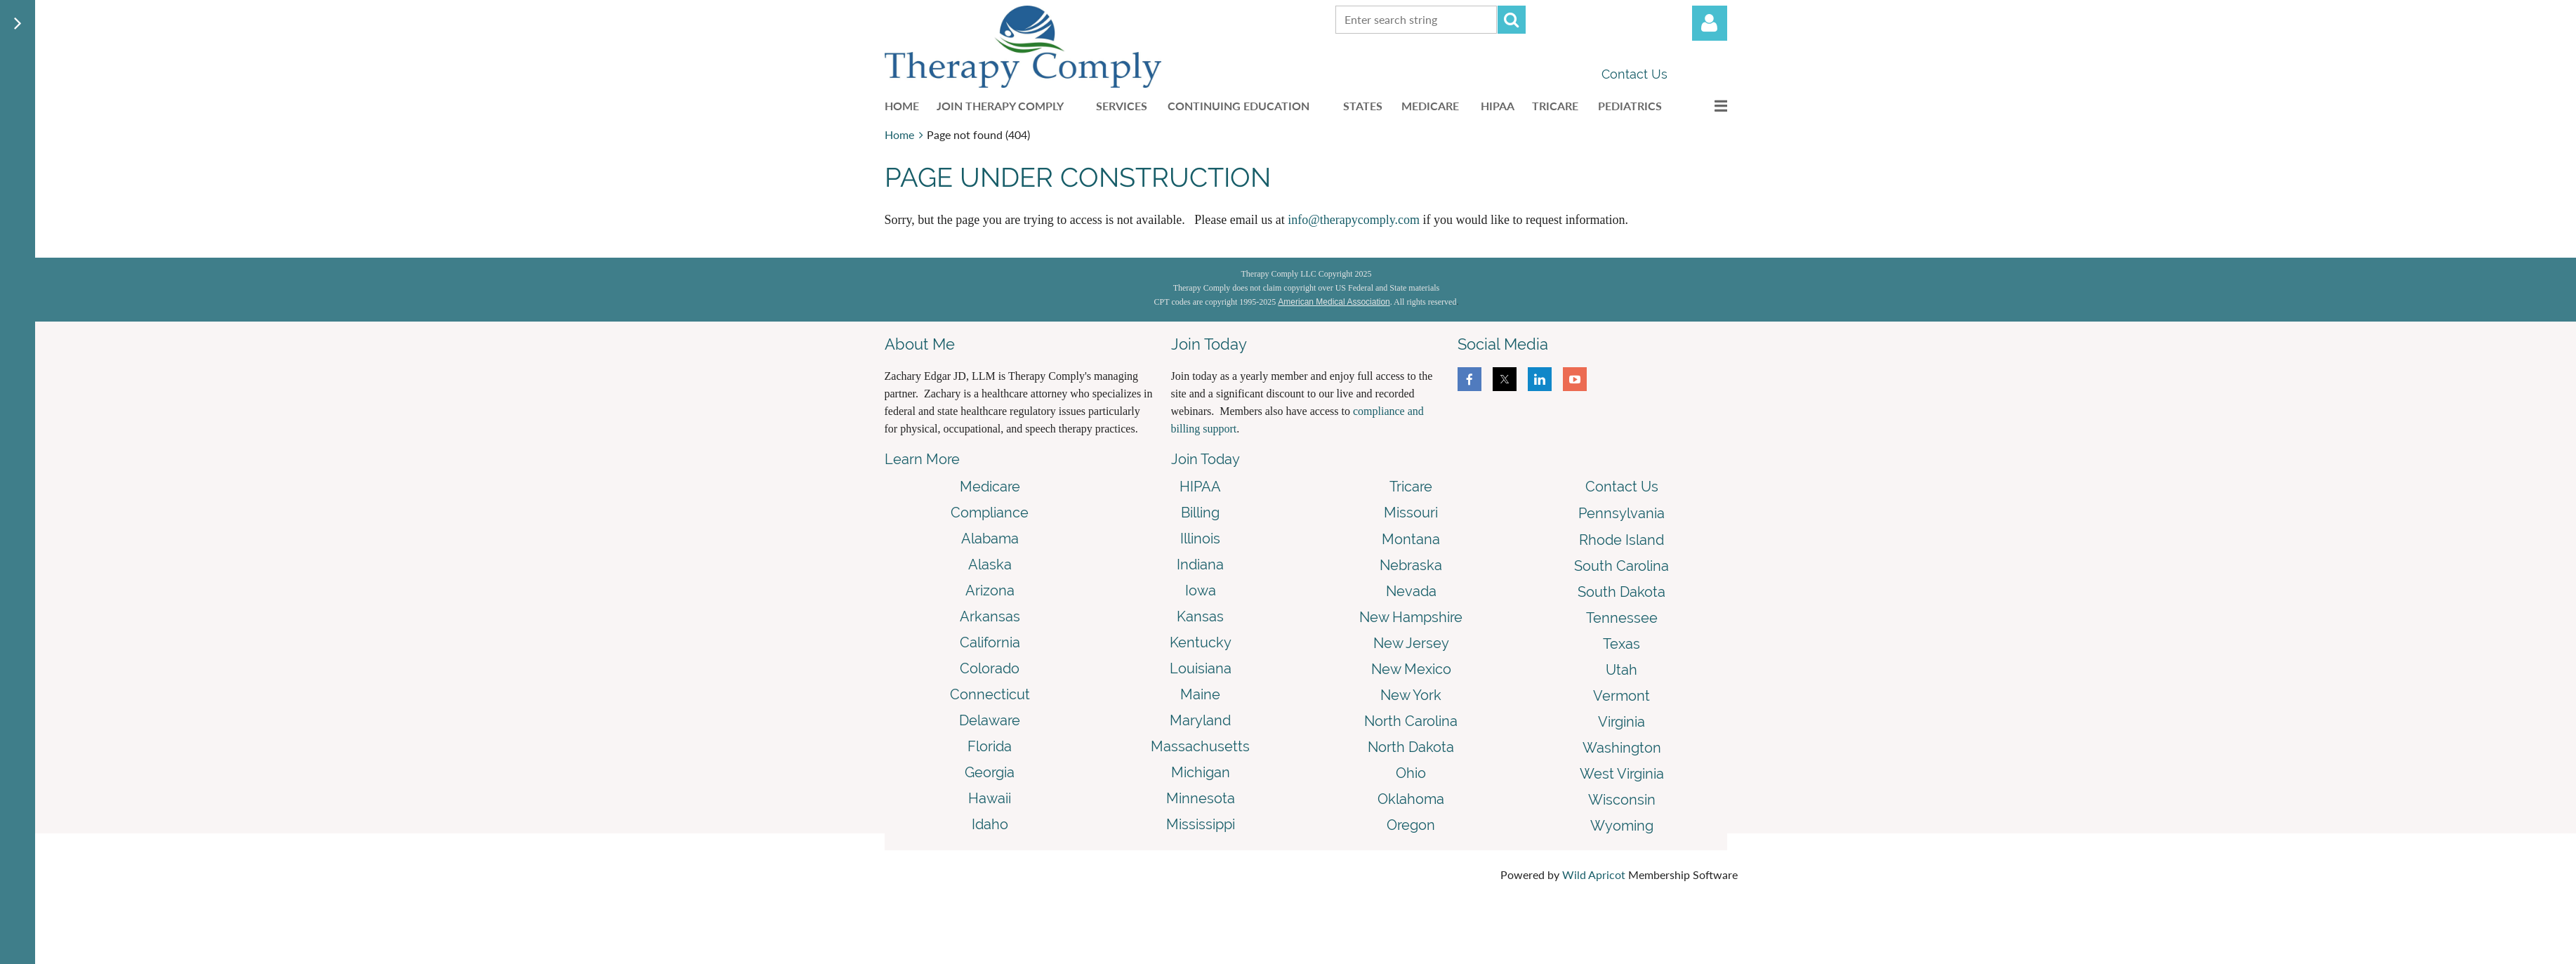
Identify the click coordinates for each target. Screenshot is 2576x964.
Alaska (990, 564)
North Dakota (1411, 747)
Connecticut (990, 694)
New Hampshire (1410, 617)
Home (899, 134)
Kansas (1200, 616)
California (990, 642)
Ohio (1411, 773)
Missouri (1411, 512)
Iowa (1200, 590)
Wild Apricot (1593, 874)
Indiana (1200, 564)
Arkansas (990, 616)
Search (1512, 20)
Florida (989, 746)
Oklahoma (1411, 799)
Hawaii (989, 798)
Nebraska (1411, 565)
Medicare (990, 486)
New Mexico (1411, 669)
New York (1410, 695)
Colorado (989, 668)
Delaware (989, 720)
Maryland (1200, 720)
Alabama (990, 538)
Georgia (990, 772)
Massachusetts (1200, 746)
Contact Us (1634, 74)
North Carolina (1411, 721)
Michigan (1200, 772)
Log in (1709, 23)
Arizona (990, 590)
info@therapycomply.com (1354, 220)
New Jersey (1411, 643)
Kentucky (1200, 642)
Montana (1411, 539)
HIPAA (1200, 486)
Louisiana (1200, 668)
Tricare (1410, 486)
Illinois (1200, 538)
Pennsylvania (1621, 513)
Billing (1200, 512)
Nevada (1411, 591)
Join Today (1205, 459)
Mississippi (1200, 824)
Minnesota (1200, 798)
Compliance (990, 512)
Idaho (990, 824)
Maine (1200, 694)
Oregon (1411, 825)
